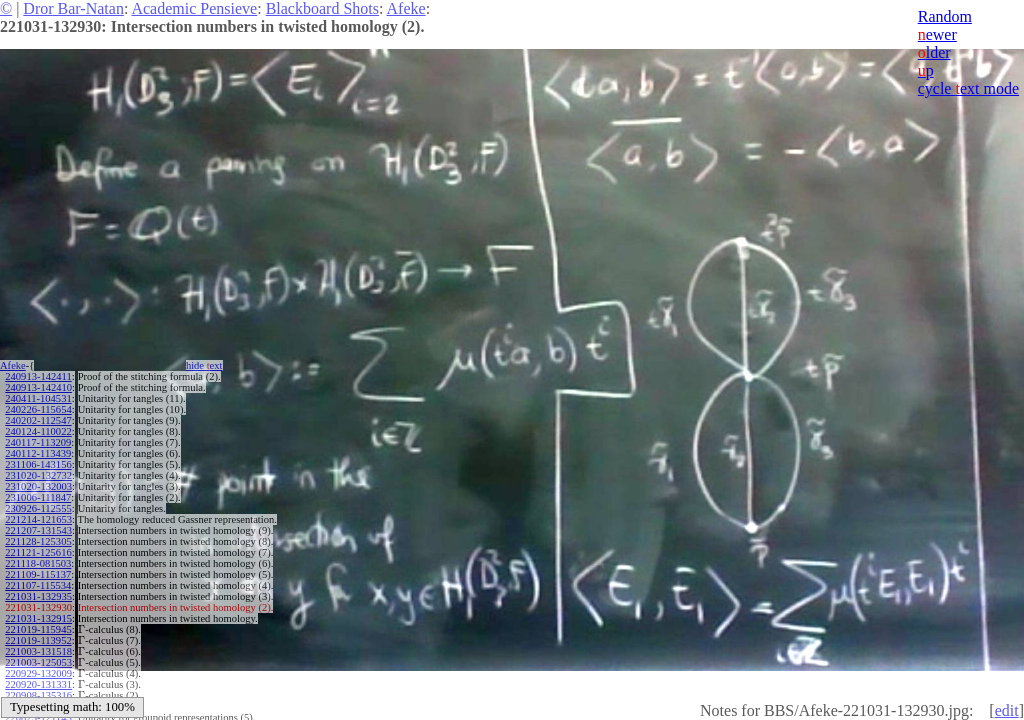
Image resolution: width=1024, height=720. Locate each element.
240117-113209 (38, 442)
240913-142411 (38, 376)
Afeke (406, 8)
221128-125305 (38, 541)
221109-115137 (38, 574)
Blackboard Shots (322, 8)
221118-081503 (38, 563)
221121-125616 (38, 552)
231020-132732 (38, 475)
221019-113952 (38, 640)
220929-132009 (38, 673)
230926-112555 (38, 508)
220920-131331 (38, 684)
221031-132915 (38, 618)
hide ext (204, 365)
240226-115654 (38, 409)
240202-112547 (38, 420)
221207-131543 (38, 530)
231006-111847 (38, 497)
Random (945, 16)
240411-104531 (38, 398)
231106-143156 (38, 464)
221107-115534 (38, 585)
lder (934, 52)
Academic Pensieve (194, 8)
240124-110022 (38, 431)
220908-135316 (38, 695)
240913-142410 (38, 387)
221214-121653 (38, 519)
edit (1007, 710)
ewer (937, 34)
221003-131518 (38, 651)
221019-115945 (38, 629)
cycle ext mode (968, 88)
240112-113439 (38, 453)
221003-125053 (38, 662)
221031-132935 (38, 596)
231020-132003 (38, 486)
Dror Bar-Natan (73, 8)
